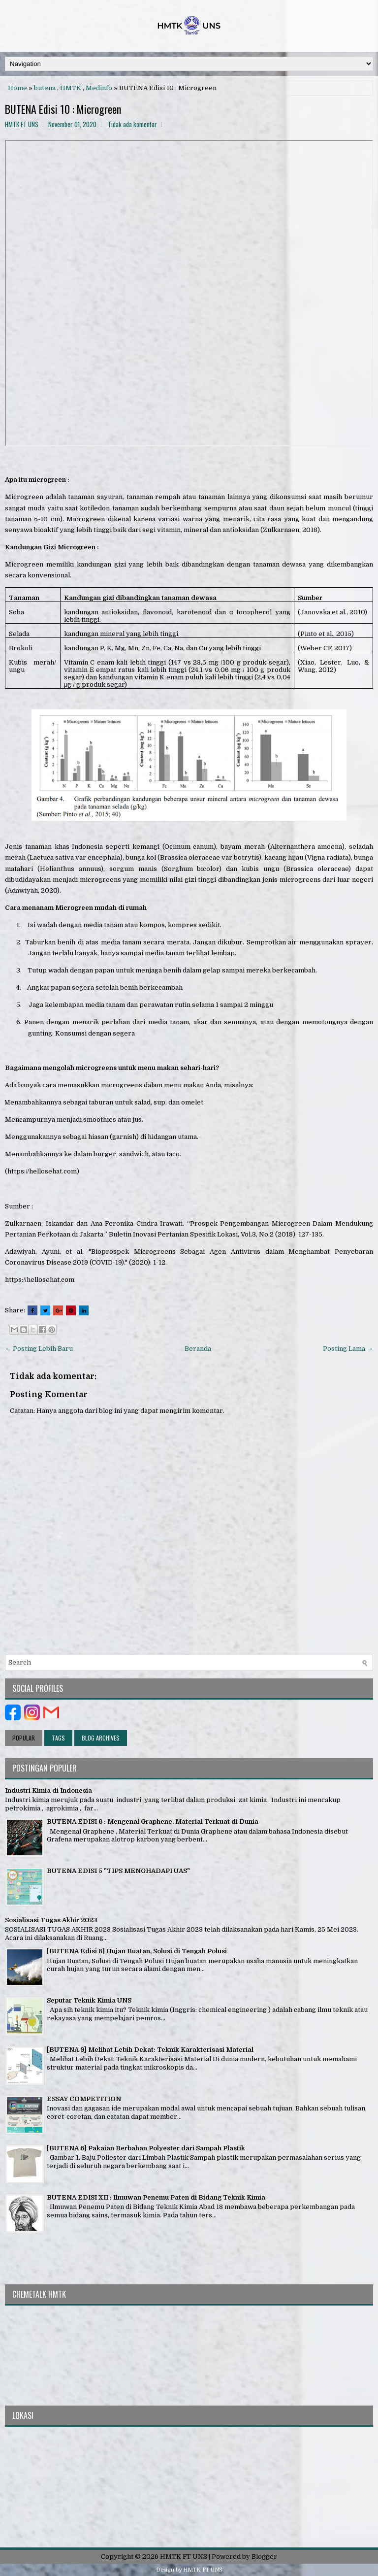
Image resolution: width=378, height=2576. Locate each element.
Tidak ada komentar (132, 124)
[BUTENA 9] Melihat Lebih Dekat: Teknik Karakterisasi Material (150, 2049)
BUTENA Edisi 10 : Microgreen (63, 109)
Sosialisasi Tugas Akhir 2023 (51, 1920)
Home (17, 88)
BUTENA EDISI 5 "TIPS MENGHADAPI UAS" (118, 1870)
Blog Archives (101, 1738)
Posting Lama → (348, 1348)
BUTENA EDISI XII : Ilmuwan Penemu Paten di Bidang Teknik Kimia (156, 2197)
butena (45, 88)
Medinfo (99, 88)
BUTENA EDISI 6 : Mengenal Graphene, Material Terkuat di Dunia (152, 1821)
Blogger (264, 2556)
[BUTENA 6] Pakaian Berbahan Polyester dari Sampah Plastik (146, 2148)
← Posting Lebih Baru (39, 1348)
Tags (58, 1738)
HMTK (70, 88)
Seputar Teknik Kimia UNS (89, 2000)
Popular (23, 1738)
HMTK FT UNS (183, 2556)
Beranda (198, 1348)
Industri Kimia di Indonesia (48, 1790)
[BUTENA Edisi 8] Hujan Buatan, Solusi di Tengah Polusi (137, 1951)
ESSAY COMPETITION (84, 2099)
